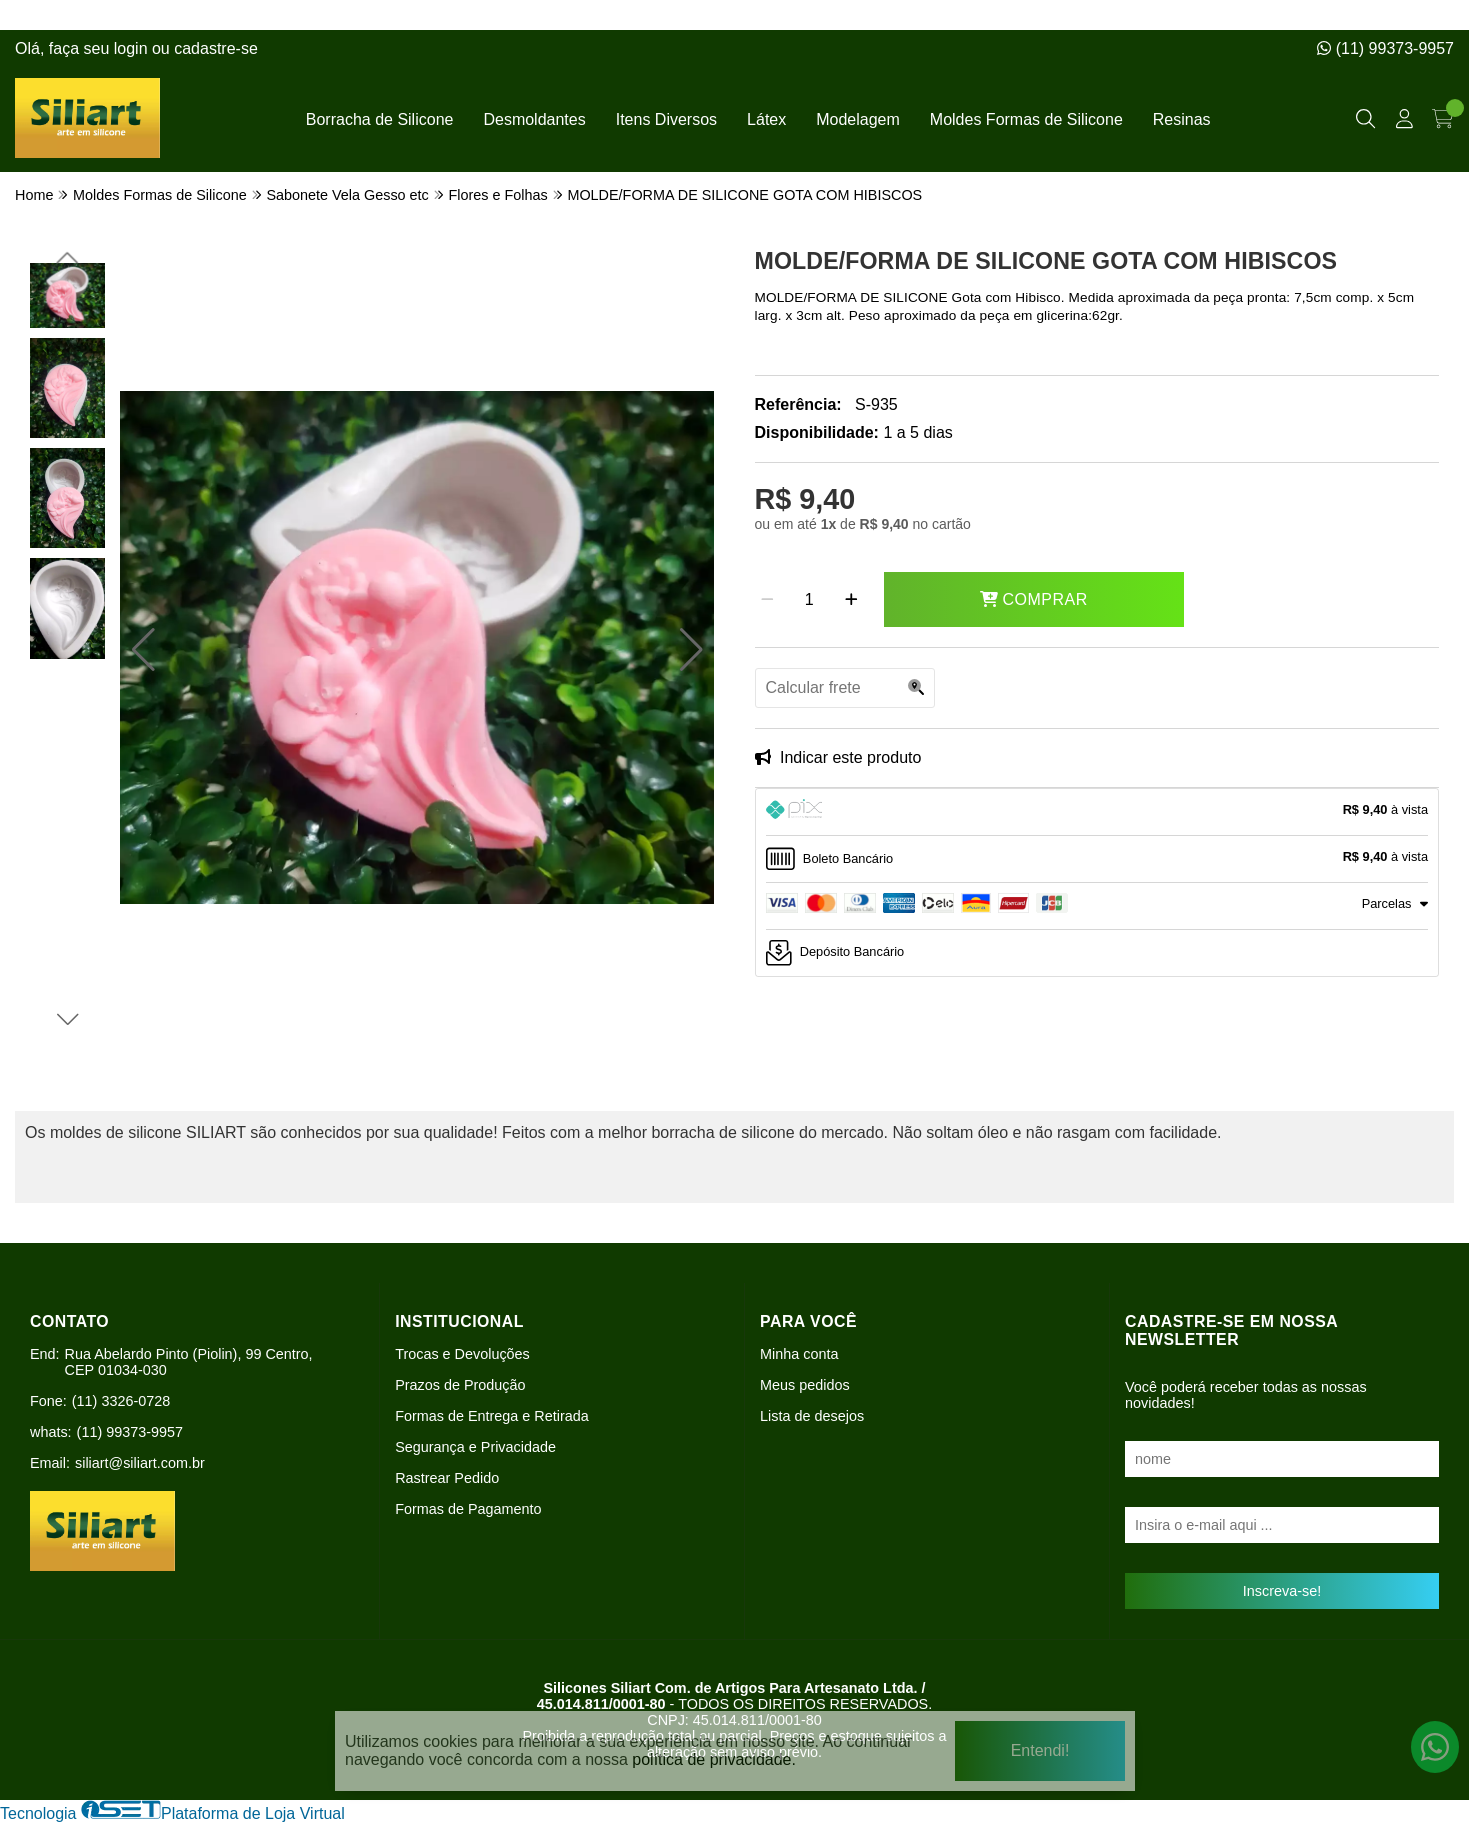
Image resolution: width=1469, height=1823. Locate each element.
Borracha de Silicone (380, 119)
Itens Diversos (666, 119)
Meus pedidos (805, 1385)
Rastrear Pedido (447, 1478)
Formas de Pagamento (468, 1509)
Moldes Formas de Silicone (1026, 119)
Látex (766, 119)
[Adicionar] (851, 600)
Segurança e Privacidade (475, 1447)
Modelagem (858, 119)
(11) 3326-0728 (121, 1401)
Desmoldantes (534, 119)
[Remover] (767, 600)
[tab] (1097, 812)
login (133, 48)
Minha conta (799, 1354)
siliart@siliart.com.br (140, 1463)
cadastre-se (216, 48)
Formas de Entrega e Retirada (492, 1416)
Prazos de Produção (460, 1385)
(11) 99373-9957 (1385, 48)
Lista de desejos (812, 1416)
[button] (143, 650)
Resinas (1182, 119)
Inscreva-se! (1282, 1591)
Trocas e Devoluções (462, 1354)
